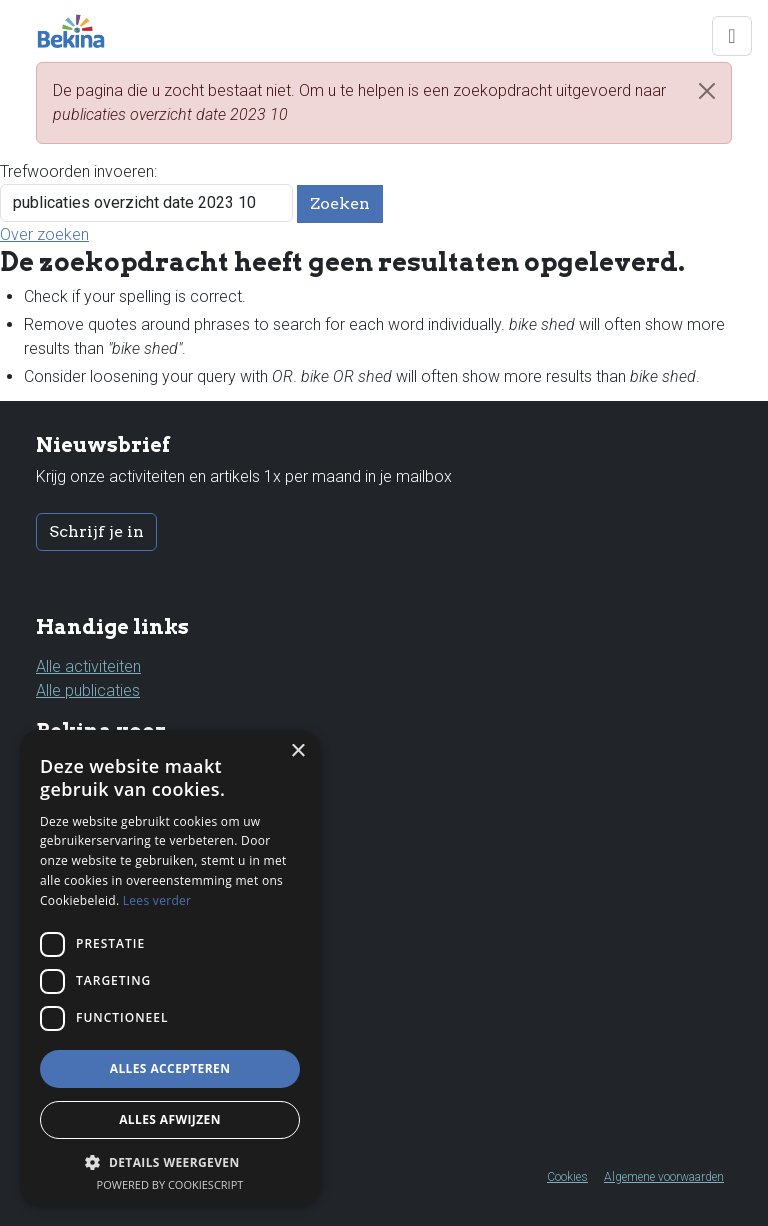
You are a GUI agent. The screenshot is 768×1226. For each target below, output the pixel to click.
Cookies (567, 1177)
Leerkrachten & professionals (138, 818)
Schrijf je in (96, 531)
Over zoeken (44, 234)
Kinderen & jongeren (106, 794)
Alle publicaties (88, 690)
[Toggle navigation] (732, 36)
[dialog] (170, 968)
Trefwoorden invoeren (77, 171)
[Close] (707, 91)
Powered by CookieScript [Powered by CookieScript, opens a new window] (170, 1184)
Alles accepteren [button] (170, 1068)
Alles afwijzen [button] (170, 1119)
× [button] (297, 751)
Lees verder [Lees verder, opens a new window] (157, 900)
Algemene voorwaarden (664, 1177)
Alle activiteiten (88, 666)
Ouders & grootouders (114, 770)
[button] (170, 1162)
